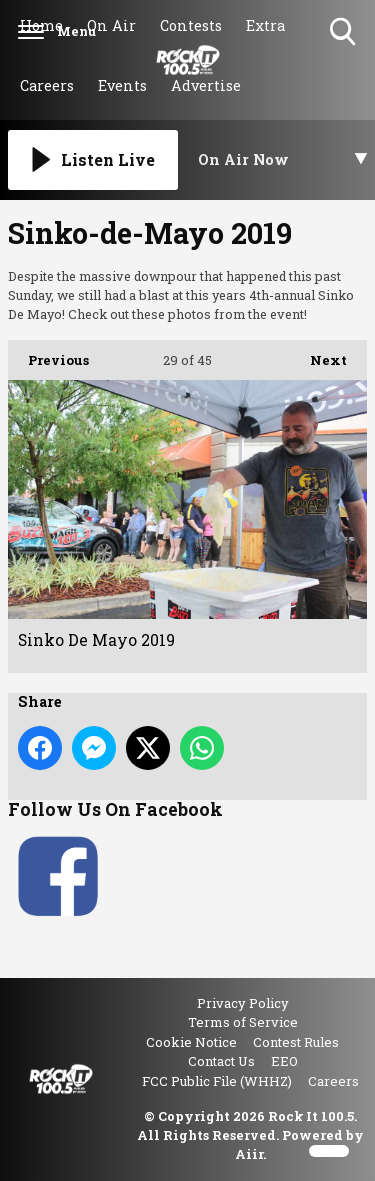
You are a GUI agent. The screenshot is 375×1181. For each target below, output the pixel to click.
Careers (47, 85)
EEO (284, 1061)
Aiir (249, 1154)
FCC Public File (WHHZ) (217, 1081)
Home (41, 25)
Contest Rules (296, 1042)
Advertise (206, 85)
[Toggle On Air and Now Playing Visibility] (283, 160)
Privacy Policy (243, 1003)
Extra (265, 25)
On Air (111, 25)
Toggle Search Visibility (344, 32)
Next (318, 354)
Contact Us (221, 1061)
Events (122, 85)
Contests (191, 25)
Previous (48, 354)
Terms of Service (243, 1022)
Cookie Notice (191, 1042)
